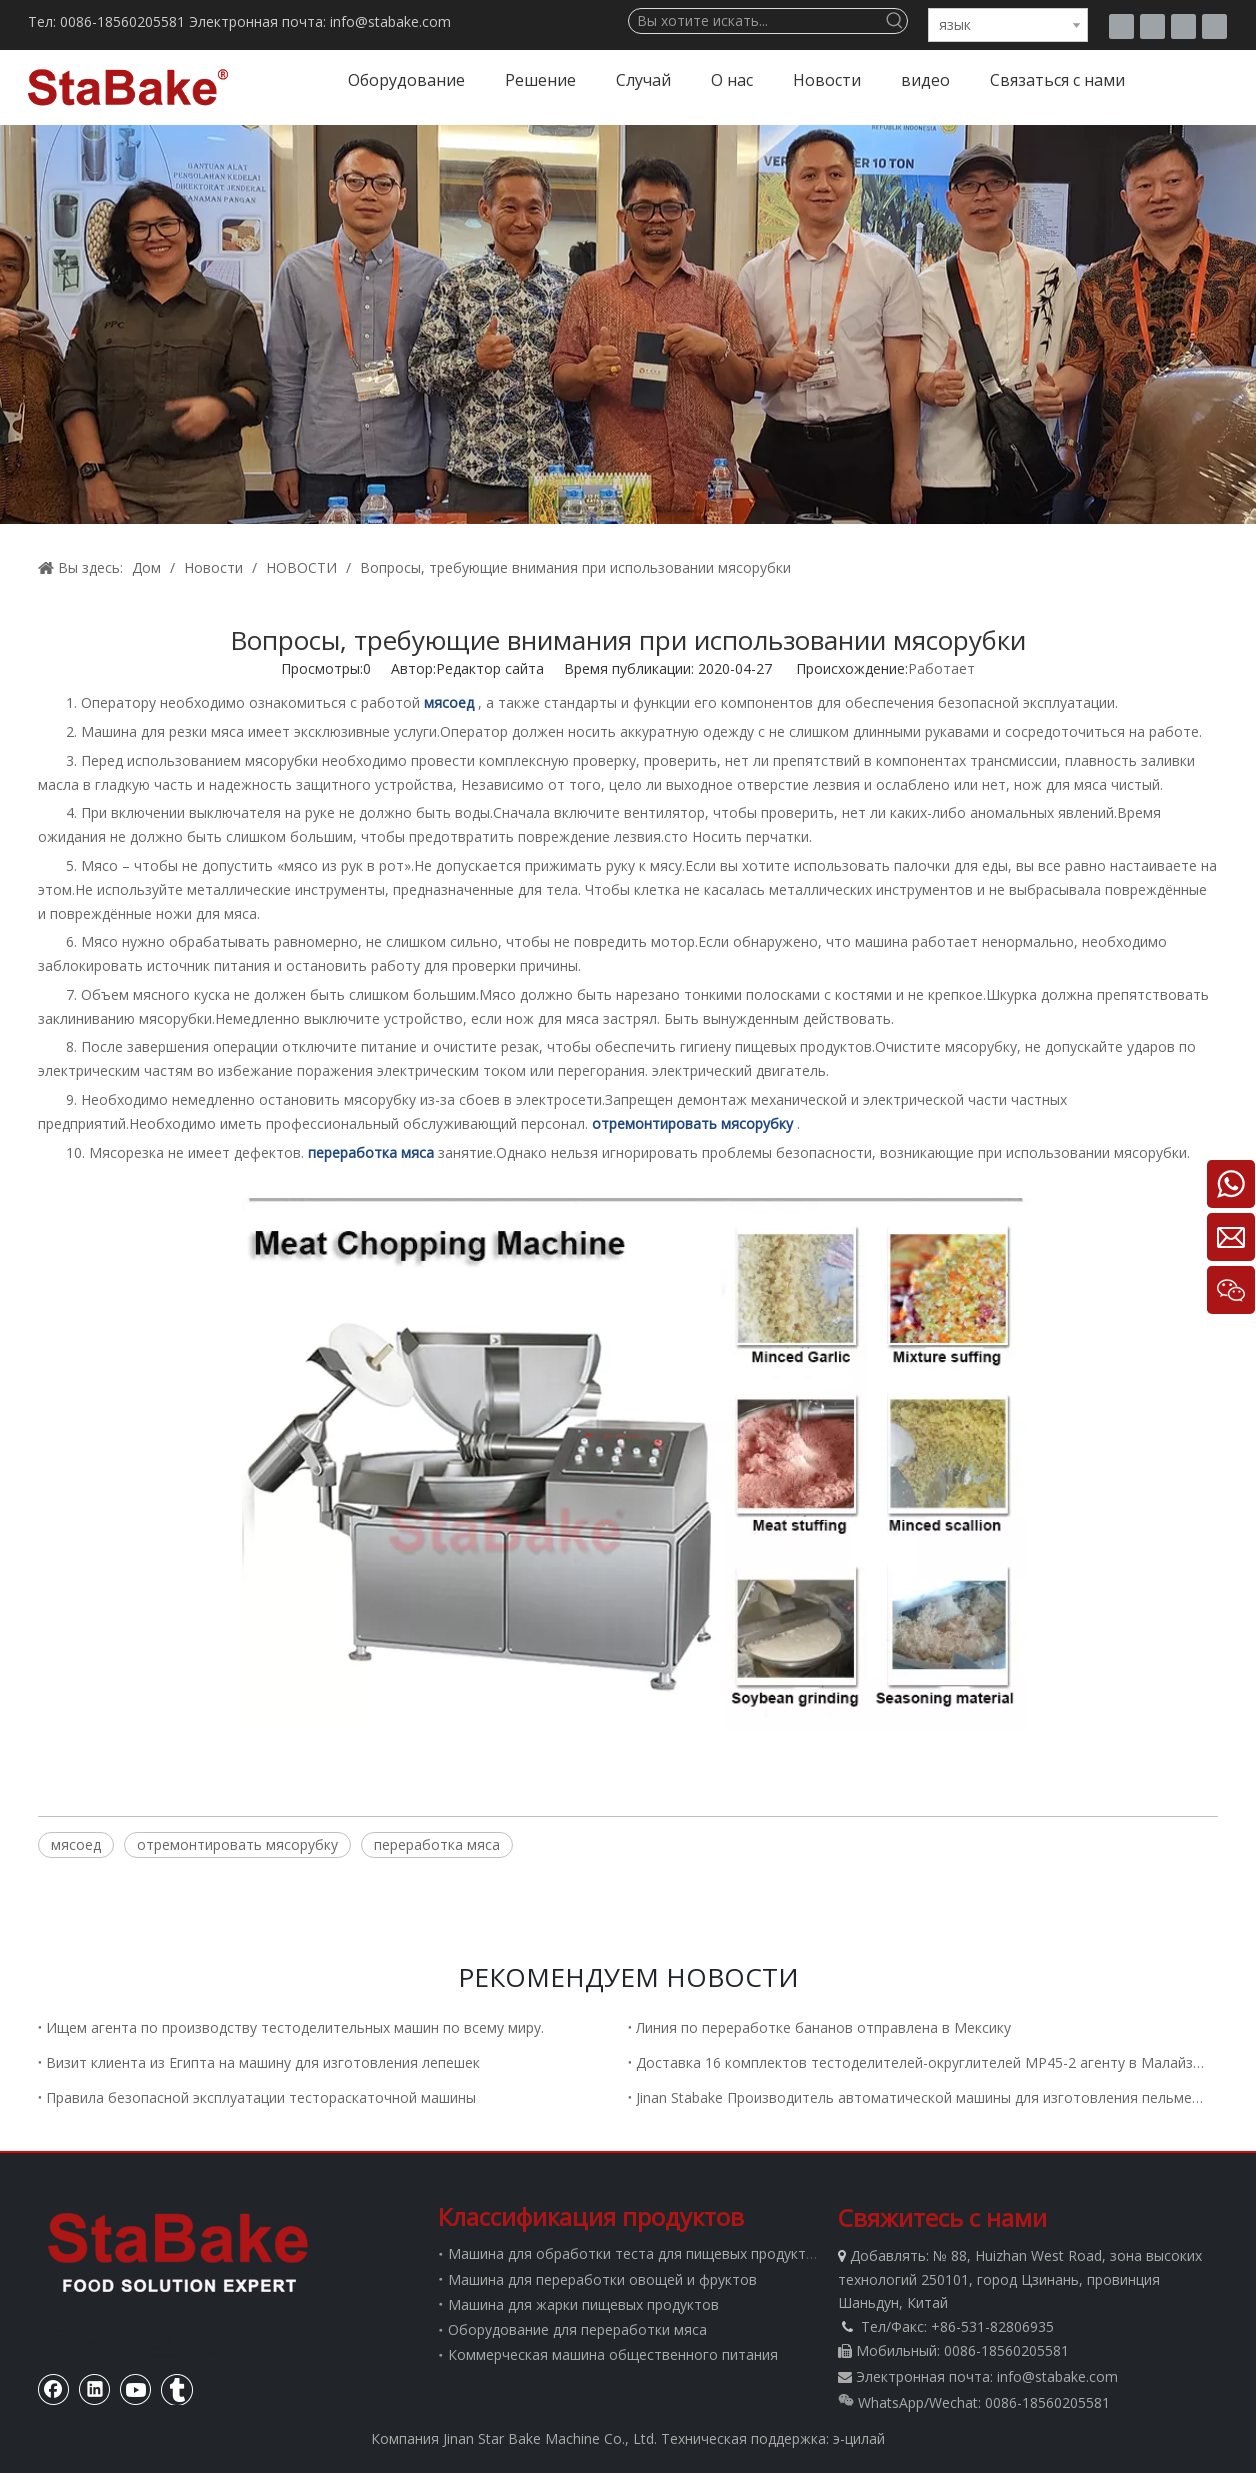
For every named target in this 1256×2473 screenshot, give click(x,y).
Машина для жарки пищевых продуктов (583, 2304)
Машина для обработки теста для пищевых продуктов (635, 2253)
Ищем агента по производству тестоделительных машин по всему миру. (295, 2027)
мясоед (76, 1844)
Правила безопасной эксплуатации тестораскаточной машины (261, 2097)
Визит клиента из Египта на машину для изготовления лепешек (263, 2062)
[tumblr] (1121, 26)
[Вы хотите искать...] (756, 21)
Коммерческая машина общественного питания (613, 2354)
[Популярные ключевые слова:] (895, 21)
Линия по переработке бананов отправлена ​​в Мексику (823, 2027)
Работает (941, 668)
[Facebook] (1152, 26)
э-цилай (859, 2438)
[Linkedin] (1214, 26)
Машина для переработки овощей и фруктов (602, 2279)
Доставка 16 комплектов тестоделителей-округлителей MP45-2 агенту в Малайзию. (923, 2062)
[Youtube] (1183, 26)
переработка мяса (437, 1844)
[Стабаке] (178, 2252)
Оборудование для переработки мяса (577, 2329)
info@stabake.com (1057, 2376)
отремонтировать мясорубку (237, 1844)
